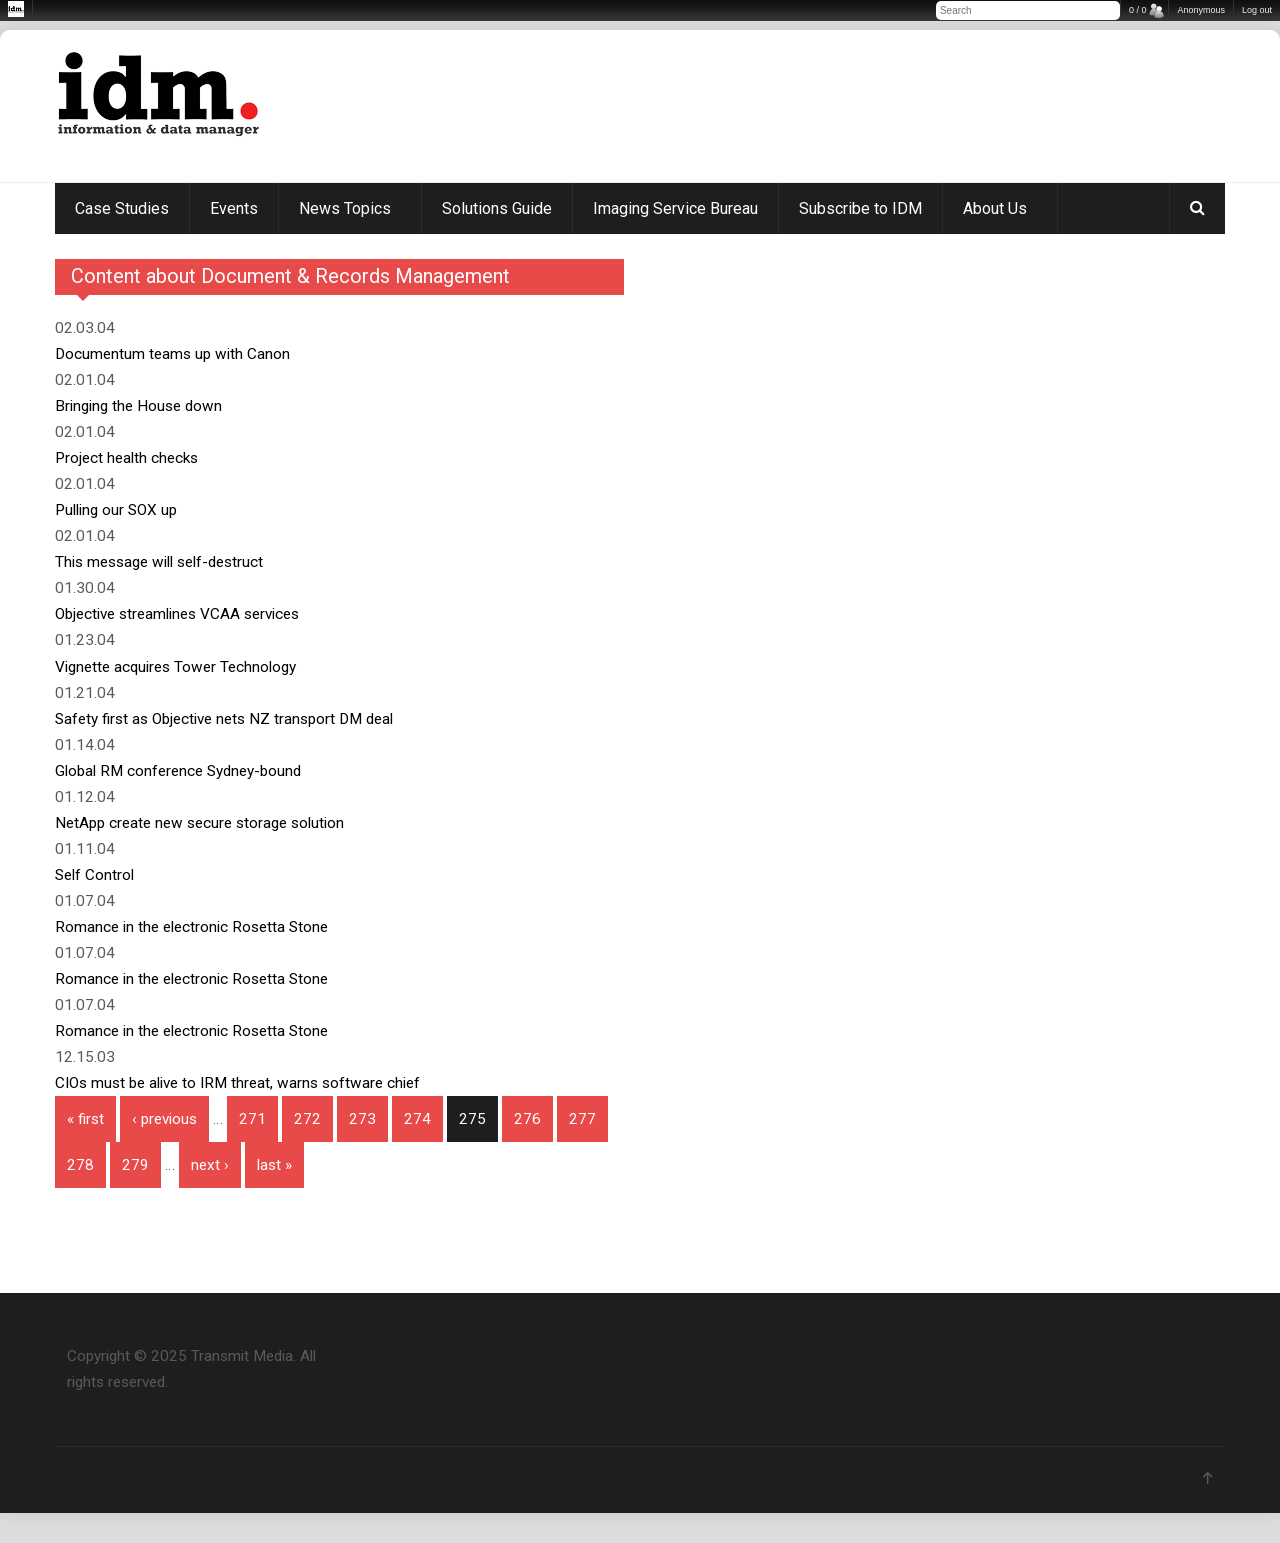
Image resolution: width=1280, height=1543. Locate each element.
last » (274, 1165)
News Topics (345, 208)
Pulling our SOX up (116, 510)
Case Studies (122, 208)
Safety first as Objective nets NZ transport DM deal (224, 719)
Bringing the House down (138, 406)
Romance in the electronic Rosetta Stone (191, 927)
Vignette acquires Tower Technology (175, 667)
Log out (1257, 10)
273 (362, 1119)
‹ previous (164, 1119)
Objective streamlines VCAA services (177, 614)
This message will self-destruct (159, 562)
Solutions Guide (497, 208)
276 (527, 1119)
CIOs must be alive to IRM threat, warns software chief (237, 1083)
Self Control (94, 875)
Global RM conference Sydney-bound (178, 771)
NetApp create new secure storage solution (199, 823)
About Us (995, 208)
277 (582, 1119)
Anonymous (1201, 10)
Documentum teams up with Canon (172, 354)
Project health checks (126, 458)
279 (135, 1165)
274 (417, 1119)
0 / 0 (1138, 10)
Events (234, 208)
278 (80, 1165)
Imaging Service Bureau (675, 208)
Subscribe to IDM (860, 208)
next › (210, 1165)
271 (252, 1119)
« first (85, 1119)
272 (307, 1119)
